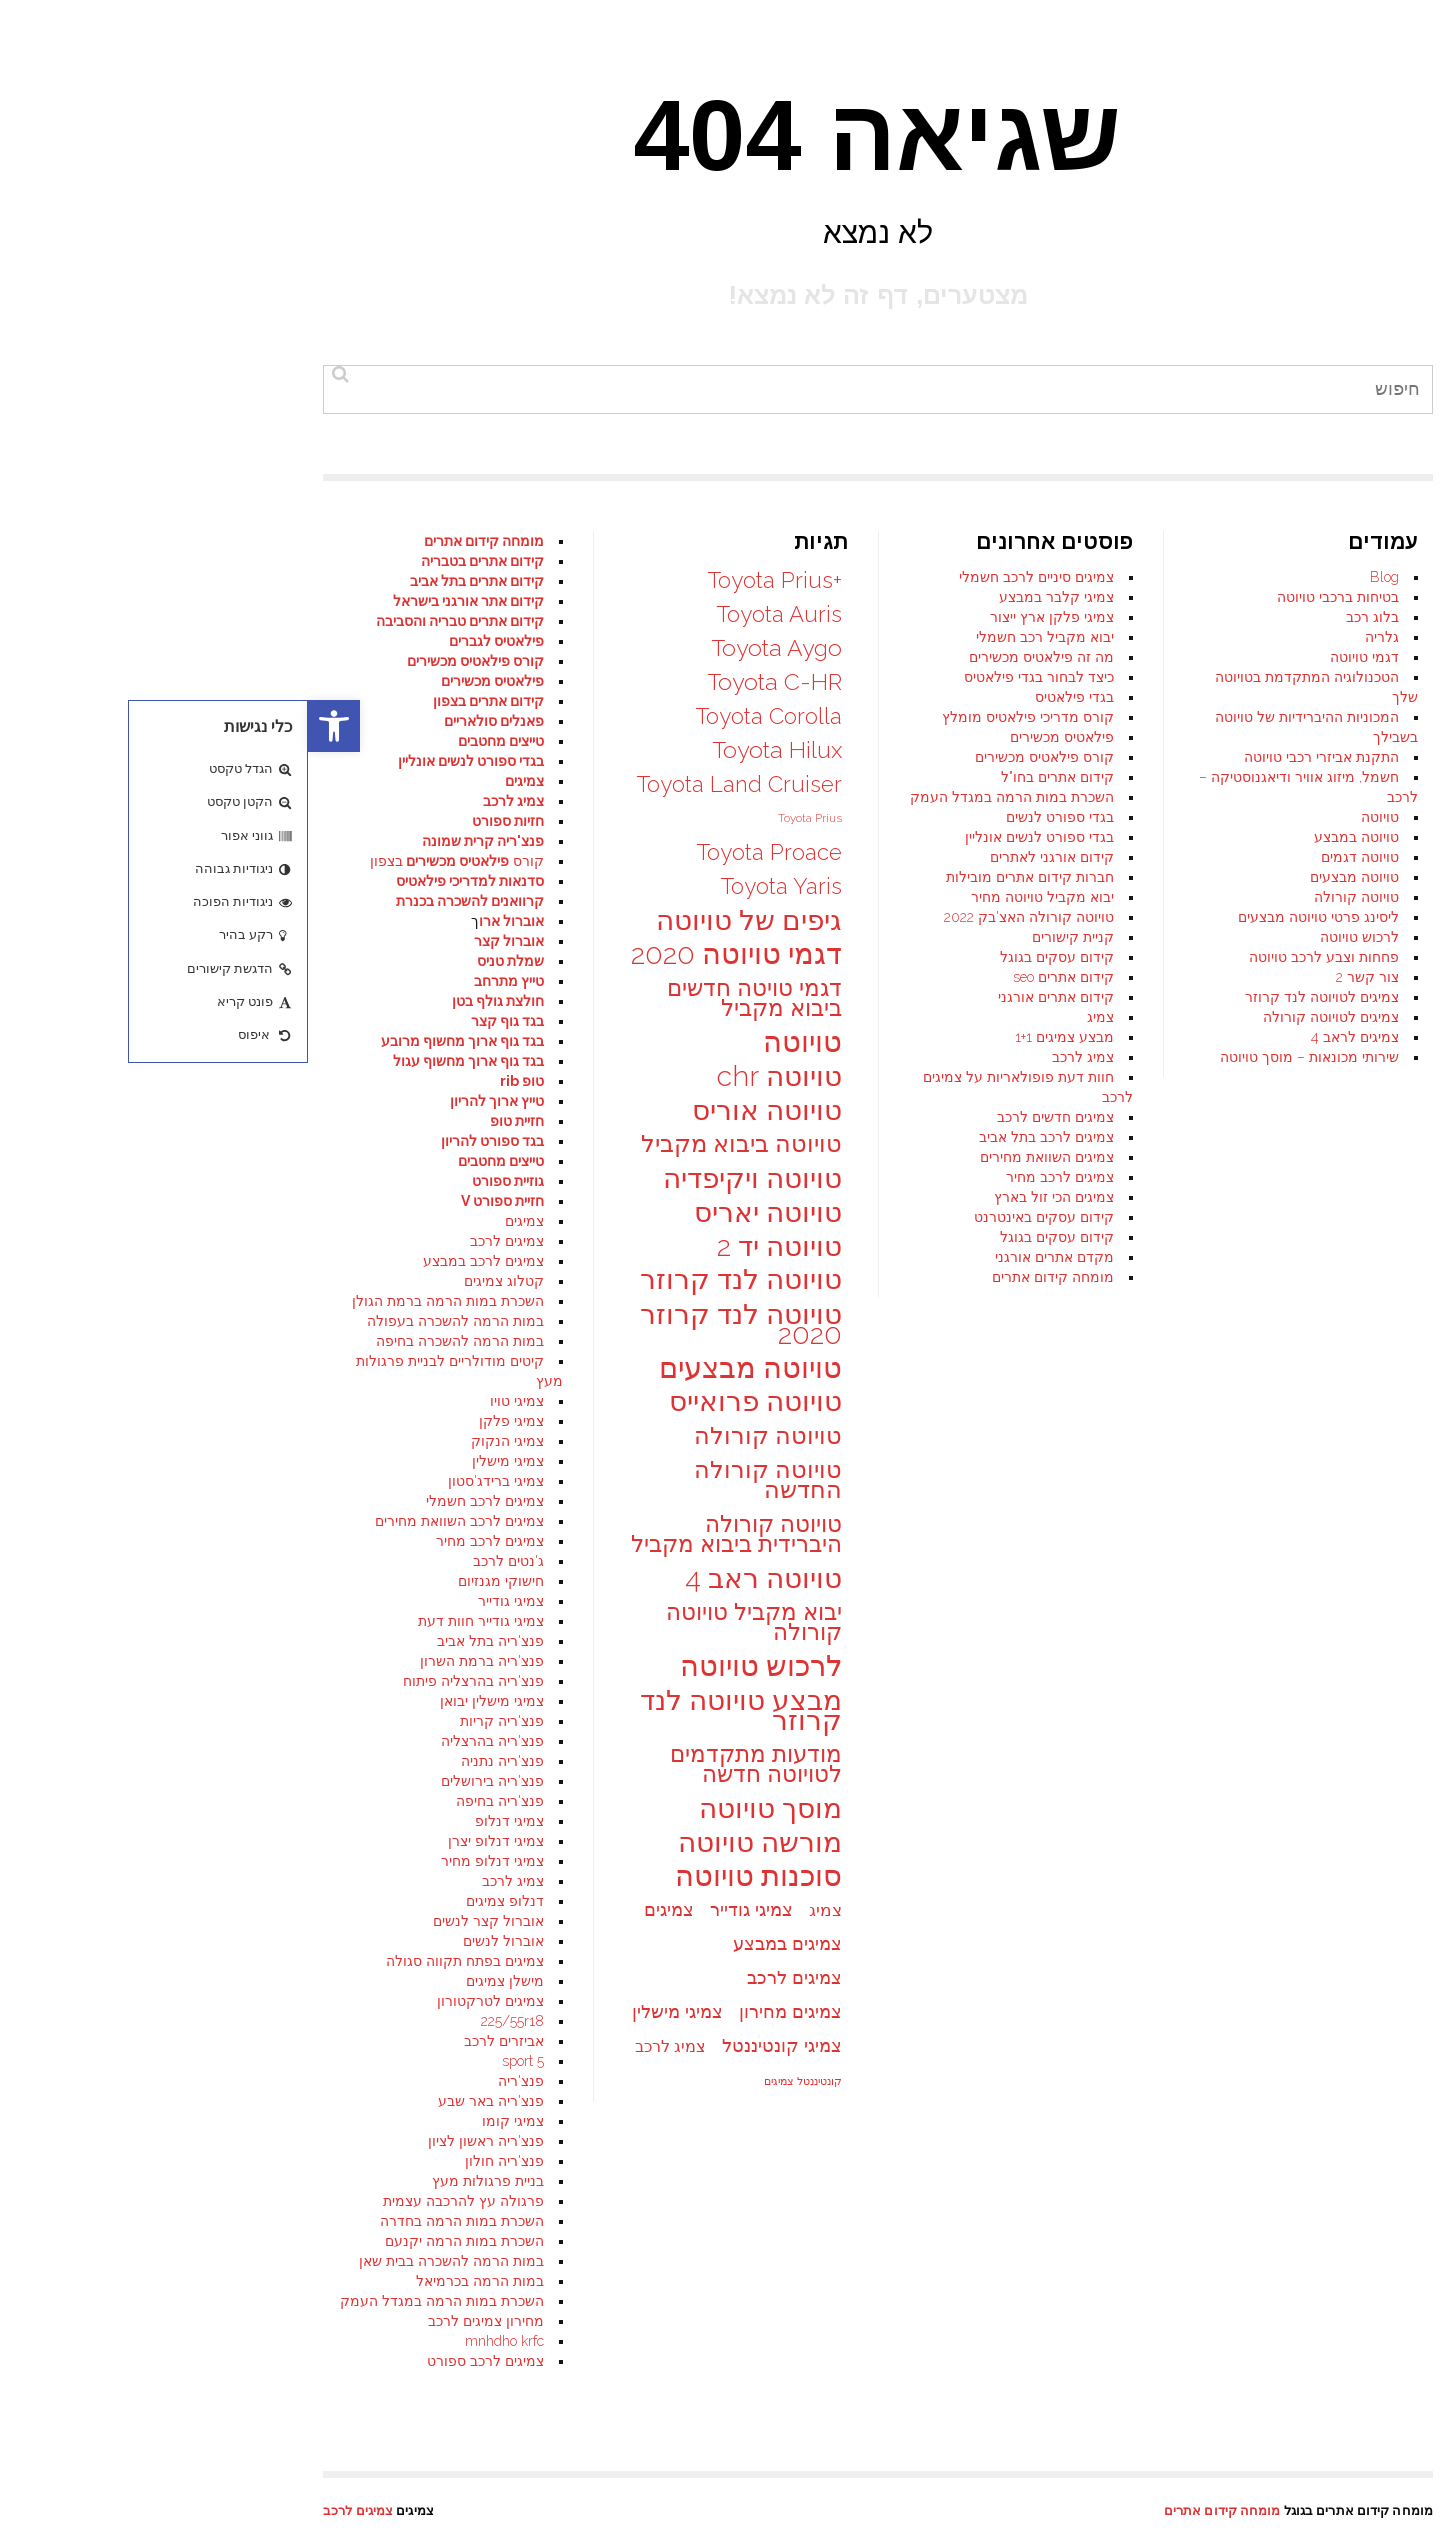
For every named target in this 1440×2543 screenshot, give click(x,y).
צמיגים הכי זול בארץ (746, 1197)
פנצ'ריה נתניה (194, 1761)
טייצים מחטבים (193, 1161)
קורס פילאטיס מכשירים (736, 757)
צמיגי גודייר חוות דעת (173, 1621)
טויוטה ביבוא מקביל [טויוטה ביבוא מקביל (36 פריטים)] (433, 1144)
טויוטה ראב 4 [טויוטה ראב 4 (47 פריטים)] (455, 1578)
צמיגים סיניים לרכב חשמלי (728, 577)
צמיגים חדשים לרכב (747, 1117)
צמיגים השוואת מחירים (739, 1157)
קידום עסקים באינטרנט (736, 1217)
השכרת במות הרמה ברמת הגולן (140, 1301)
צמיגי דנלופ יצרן (188, 1841)
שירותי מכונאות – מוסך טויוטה (1001, 1057)
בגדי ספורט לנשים (752, 817)
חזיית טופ (209, 1121)
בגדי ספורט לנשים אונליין (731, 837)
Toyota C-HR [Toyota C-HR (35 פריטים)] (466, 682)
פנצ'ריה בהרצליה (184, 1741)
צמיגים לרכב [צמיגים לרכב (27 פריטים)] (486, 1977)
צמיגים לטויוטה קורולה (1023, 1017)
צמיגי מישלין (200, 1461)
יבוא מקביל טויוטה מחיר (734, 897)
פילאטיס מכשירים (754, 737)
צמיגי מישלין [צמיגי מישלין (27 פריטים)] (369, 2011)
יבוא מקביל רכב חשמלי (737, 637)
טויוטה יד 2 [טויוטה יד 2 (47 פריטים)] (471, 1246)
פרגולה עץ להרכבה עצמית (155, 2201)
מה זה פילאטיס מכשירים (733, 657)
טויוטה (1072, 817)
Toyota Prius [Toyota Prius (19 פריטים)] (502, 818)
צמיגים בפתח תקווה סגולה (157, 1961)
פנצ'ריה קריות (194, 1721)
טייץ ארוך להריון (189, 1101)
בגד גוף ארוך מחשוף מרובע (154, 1041)
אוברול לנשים (195, 1941)
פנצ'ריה (213, 2081)
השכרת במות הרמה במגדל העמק (704, 797)
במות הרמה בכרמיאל (172, 2281)
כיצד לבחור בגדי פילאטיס (731, 677)
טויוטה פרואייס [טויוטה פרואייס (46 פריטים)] (447, 1402)
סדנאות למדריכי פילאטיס (162, 881)
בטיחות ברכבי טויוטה (1030, 597)
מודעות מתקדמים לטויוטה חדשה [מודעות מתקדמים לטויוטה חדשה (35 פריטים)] (448, 1764)
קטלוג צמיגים (196, 1281)
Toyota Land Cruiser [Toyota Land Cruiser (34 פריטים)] (431, 784)
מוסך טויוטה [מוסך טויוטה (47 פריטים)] (462, 1808)
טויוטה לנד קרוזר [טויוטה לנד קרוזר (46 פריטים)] (433, 1280)
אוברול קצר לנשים (180, 1921)
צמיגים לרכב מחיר (752, 1177)
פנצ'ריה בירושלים (184, 1781)
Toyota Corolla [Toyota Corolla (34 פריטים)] (460, 716)
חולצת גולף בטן (190, 1001)
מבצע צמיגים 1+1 (756, 1037)
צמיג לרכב (775, 1057)
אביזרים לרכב (196, 2041)
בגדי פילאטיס (766, 697)
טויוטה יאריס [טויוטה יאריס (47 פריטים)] (460, 1212)
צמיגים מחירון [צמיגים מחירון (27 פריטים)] (482, 2011)
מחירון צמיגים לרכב (178, 2321)
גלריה (1074, 637)
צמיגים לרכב (199, 1241)
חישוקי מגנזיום (193, 1581)
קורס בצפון (149, 861)
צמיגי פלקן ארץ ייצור (744, 617)
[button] (26, 726)
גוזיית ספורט (200, 1181)
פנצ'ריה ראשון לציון (178, 2141)
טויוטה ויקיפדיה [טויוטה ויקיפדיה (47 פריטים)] (444, 1178)
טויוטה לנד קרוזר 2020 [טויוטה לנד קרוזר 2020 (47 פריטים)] (433, 1324)
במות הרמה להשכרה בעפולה (147, 1321)
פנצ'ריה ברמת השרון (174, 1661)
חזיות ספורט (200, 821)
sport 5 (215, 2061)
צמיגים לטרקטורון (182, 2001)
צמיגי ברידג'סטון (188, 1481)
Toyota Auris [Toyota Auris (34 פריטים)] (471, 614)
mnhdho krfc (196, 2341)
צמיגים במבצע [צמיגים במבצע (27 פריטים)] (479, 1943)
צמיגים (216, 781)
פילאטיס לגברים (188, 641)
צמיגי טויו (209, 1401)
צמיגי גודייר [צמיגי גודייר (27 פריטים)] (443, 1909)
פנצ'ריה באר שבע (183, 2101)
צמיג (792, 1017)
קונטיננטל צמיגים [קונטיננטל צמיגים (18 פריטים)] (495, 2081)
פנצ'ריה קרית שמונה (175, 841)
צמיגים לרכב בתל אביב (738, 1137)
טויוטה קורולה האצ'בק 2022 (721, 917)
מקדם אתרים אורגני (746, 1257)
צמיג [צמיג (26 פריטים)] (517, 1910)
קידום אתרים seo (755, 977)
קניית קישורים (765, 937)
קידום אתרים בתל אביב (169, 581)
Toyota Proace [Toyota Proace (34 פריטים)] (461, 852)
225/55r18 (204, 2021)
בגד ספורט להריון (184, 1141)
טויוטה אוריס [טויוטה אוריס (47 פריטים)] (459, 1110)
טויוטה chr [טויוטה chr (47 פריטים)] (471, 1076)
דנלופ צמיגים (197, 1901)
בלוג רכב (1064, 617)
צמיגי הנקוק (199, 1441)
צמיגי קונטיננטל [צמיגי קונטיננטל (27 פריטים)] (474, 2045)
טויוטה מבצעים (1046, 877)
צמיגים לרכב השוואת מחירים (151, 1521)
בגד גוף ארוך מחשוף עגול (160, 1061)
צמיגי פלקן (203, 1421)
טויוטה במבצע (1048, 837)
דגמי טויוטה (1056, 657)
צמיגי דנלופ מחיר (184, 1861)
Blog (1076, 577)
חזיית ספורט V (194, 1201)
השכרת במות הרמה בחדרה (154, 2221)
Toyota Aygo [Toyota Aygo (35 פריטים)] (468, 648)
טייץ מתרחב (201, 981)
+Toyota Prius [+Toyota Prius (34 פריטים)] (466, 580)
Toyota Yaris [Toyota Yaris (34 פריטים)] (473, 886)
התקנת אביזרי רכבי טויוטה (1013, 757)
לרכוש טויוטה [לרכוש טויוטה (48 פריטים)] (453, 1666)
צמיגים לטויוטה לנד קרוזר (1014, 997)
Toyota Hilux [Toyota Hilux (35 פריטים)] (469, 750)
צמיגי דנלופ (201, 1821)
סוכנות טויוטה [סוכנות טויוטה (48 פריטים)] (450, 1876)
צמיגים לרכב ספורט (177, 2361)
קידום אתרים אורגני (748, 997)
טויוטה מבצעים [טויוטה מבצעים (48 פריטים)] (442, 1368)
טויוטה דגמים (1052, 857)
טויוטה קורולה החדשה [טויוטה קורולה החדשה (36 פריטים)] (460, 1480)
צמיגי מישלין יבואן (184, 1701)
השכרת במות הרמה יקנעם (156, 2241)
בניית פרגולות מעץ (180, 2181)
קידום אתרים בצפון (180, 701)
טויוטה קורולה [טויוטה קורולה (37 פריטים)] (460, 1436)
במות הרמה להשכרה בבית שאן (143, 2261)
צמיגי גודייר (203, 1601)
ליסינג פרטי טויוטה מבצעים (1010, 917)
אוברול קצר (201, 941)
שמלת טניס (202, 961)
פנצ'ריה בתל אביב (182, 1641)
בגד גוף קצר (199, 1021)
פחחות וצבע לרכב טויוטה (1016, 957)
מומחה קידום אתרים (745, 1277)
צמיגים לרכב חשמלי (177, 1501)
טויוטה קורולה (1048, 897)
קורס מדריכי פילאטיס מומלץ (720, 717)
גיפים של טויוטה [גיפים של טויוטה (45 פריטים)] (441, 920)
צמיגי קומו (205, 2121)
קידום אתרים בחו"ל (749, 777)
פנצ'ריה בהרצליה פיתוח (165, 1681)
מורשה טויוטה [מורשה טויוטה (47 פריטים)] (452, 1842)
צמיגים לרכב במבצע (175, 1261)
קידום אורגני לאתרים (744, 857)
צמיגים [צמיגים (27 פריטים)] (361, 1909)
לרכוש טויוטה (1051, 937)
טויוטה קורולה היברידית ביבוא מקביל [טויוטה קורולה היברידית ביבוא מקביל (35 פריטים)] (428, 1534)
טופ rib (214, 1081)
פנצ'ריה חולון (196, 2161)
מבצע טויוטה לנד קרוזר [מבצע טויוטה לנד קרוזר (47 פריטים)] (433, 1710)
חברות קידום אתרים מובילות (722, 877)
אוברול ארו (203, 921)
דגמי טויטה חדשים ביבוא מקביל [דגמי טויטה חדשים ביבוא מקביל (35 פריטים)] (446, 998)
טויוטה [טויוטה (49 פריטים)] (494, 1042)
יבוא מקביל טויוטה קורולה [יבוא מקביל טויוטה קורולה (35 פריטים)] (446, 1622)
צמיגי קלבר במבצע (748, 597)
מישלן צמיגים (197, 1981)
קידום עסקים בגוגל (749, 957)
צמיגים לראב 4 (1047, 1037)
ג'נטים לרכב (200, 1561)
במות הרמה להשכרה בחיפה (152, 1341)
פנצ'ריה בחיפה (192, 1801)
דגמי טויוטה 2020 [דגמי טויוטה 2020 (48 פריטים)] (428, 954)
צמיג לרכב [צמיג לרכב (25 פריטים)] (362, 2046)
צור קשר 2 (1059, 977)
